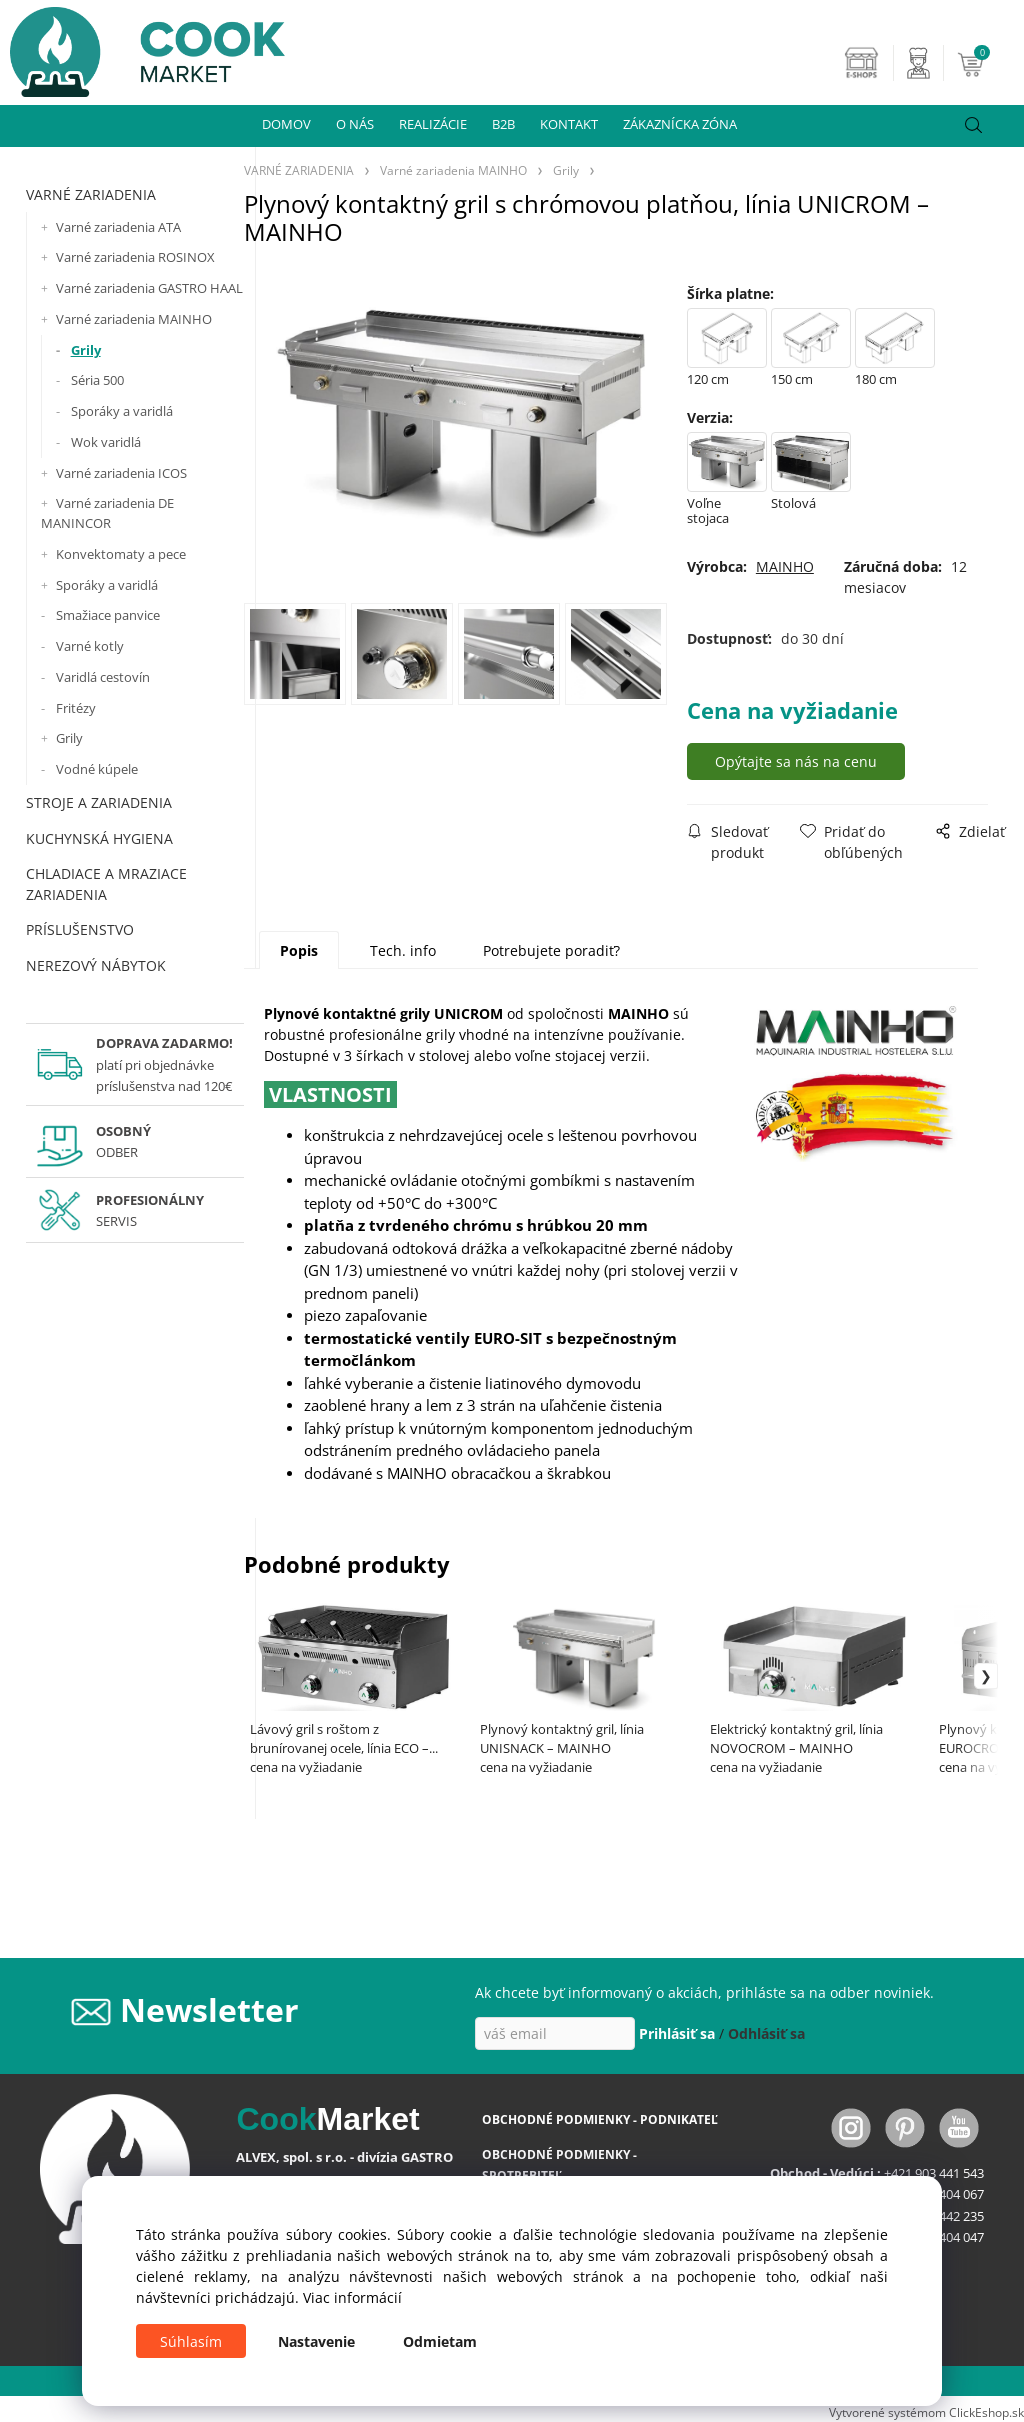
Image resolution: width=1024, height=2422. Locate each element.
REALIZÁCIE (433, 124)
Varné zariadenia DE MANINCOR (107, 513)
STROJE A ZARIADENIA (99, 802)
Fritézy (76, 708)
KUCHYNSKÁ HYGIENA (99, 838)
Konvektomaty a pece (121, 554)
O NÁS (355, 124)
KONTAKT (569, 124)
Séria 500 (97, 380)
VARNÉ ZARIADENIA (91, 194)
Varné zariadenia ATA (118, 227)
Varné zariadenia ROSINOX (135, 257)
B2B (503, 124)
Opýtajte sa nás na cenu (798, 761)
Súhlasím (191, 2341)
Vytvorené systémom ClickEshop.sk (926, 2412)
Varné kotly (90, 646)
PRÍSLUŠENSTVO (80, 929)
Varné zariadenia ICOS (121, 473)
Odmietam (440, 2341)
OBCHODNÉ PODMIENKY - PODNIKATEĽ (600, 2119)
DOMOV (286, 124)
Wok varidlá (106, 442)
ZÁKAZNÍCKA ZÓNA (680, 124)
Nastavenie (316, 2341)
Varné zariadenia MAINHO (134, 319)
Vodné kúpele (97, 769)
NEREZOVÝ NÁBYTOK (96, 965)
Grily (86, 350)
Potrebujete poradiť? (551, 950)
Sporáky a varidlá (122, 411)
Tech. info (403, 950)
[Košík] (988, 63)
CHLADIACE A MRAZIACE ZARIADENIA (106, 884)
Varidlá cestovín (103, 677)
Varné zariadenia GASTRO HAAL (149, 288)
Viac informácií (352, 2297)
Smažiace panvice (108, 615)
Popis (299, 950)
